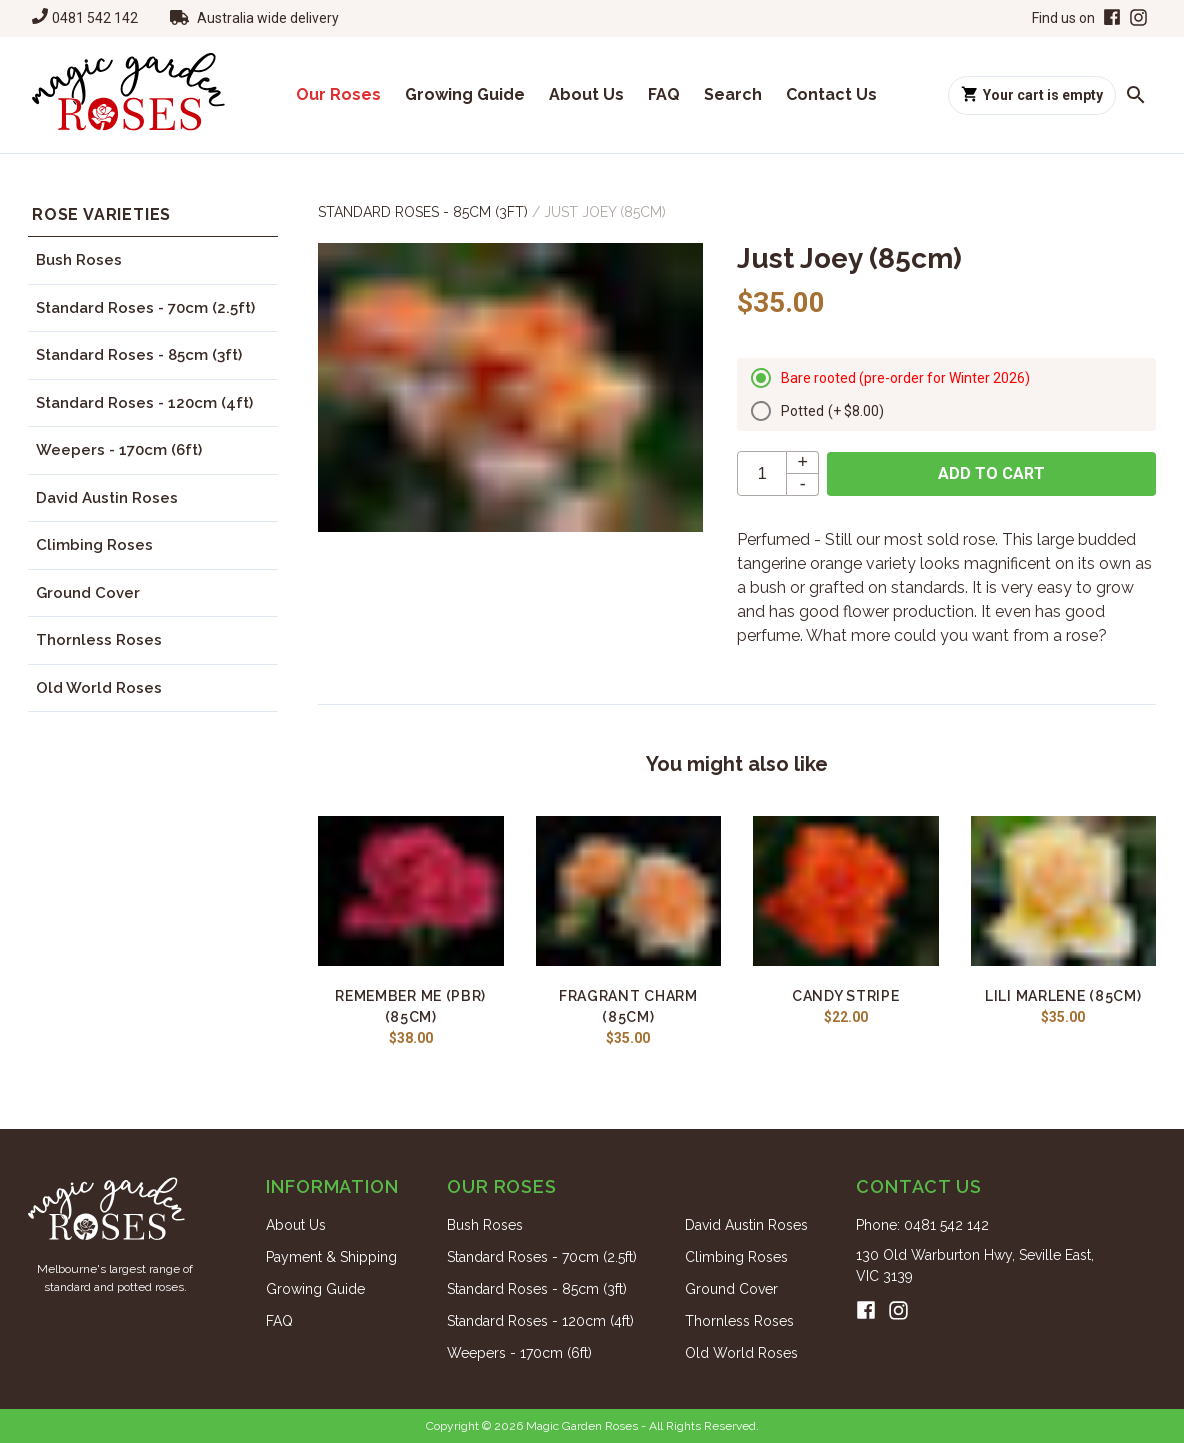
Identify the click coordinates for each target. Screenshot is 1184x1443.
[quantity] (762, 473)
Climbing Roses (94, 545)
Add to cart (991, 473)
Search (733, 94)
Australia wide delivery (268, 18)
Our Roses (338, 94)
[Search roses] (1136, 95)
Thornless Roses (99, 640)
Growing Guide (465, 94)
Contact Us (831, 94)
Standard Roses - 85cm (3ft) (139, 355)
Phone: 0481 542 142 (922, 1225)
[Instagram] (1138, 18)
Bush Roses (79, 260)
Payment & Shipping (331, 1257)
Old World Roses (99, 688)
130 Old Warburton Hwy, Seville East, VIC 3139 (975, 1265)
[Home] (128, 95)
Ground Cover (88, 593)
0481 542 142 (95, 18)
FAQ (664, 94)
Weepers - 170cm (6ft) (119, 450)
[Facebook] (1110, 18)
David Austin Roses (107, 498)
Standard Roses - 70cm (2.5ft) (145, 308)
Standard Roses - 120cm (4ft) (144, 403)
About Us (586, 94)
